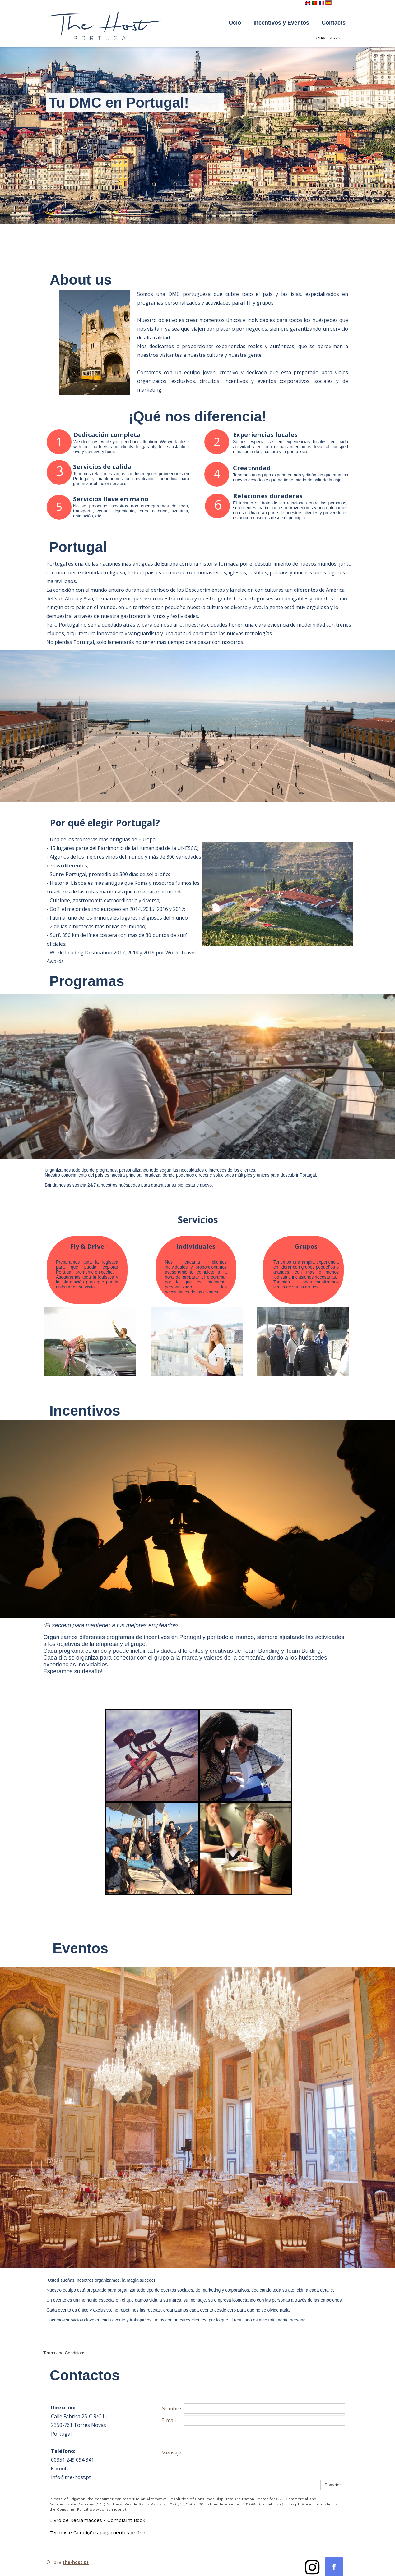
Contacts (334, 23)
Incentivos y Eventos (281, 23)
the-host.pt (76, 2562)
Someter (332, 2484)
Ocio (235, 23)
